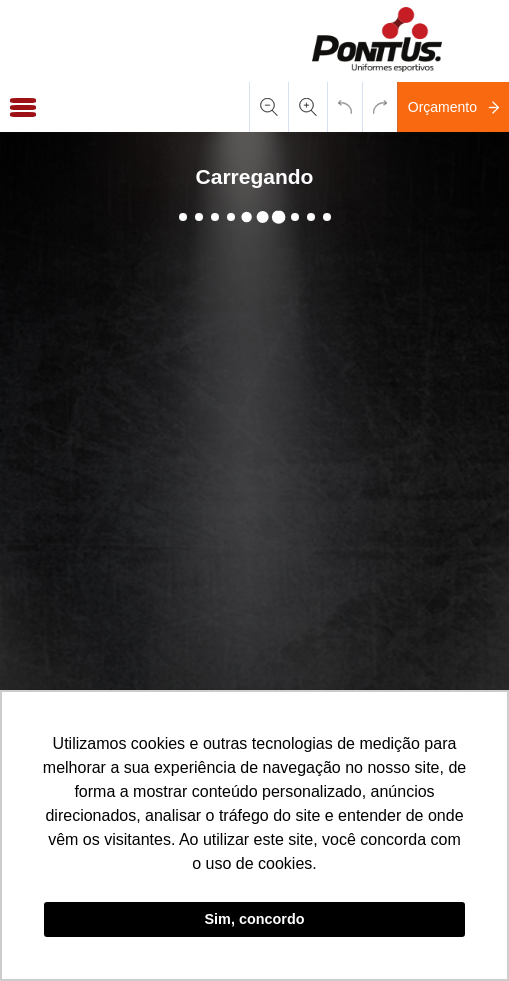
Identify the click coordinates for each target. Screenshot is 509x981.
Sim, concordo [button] (255, 919)
